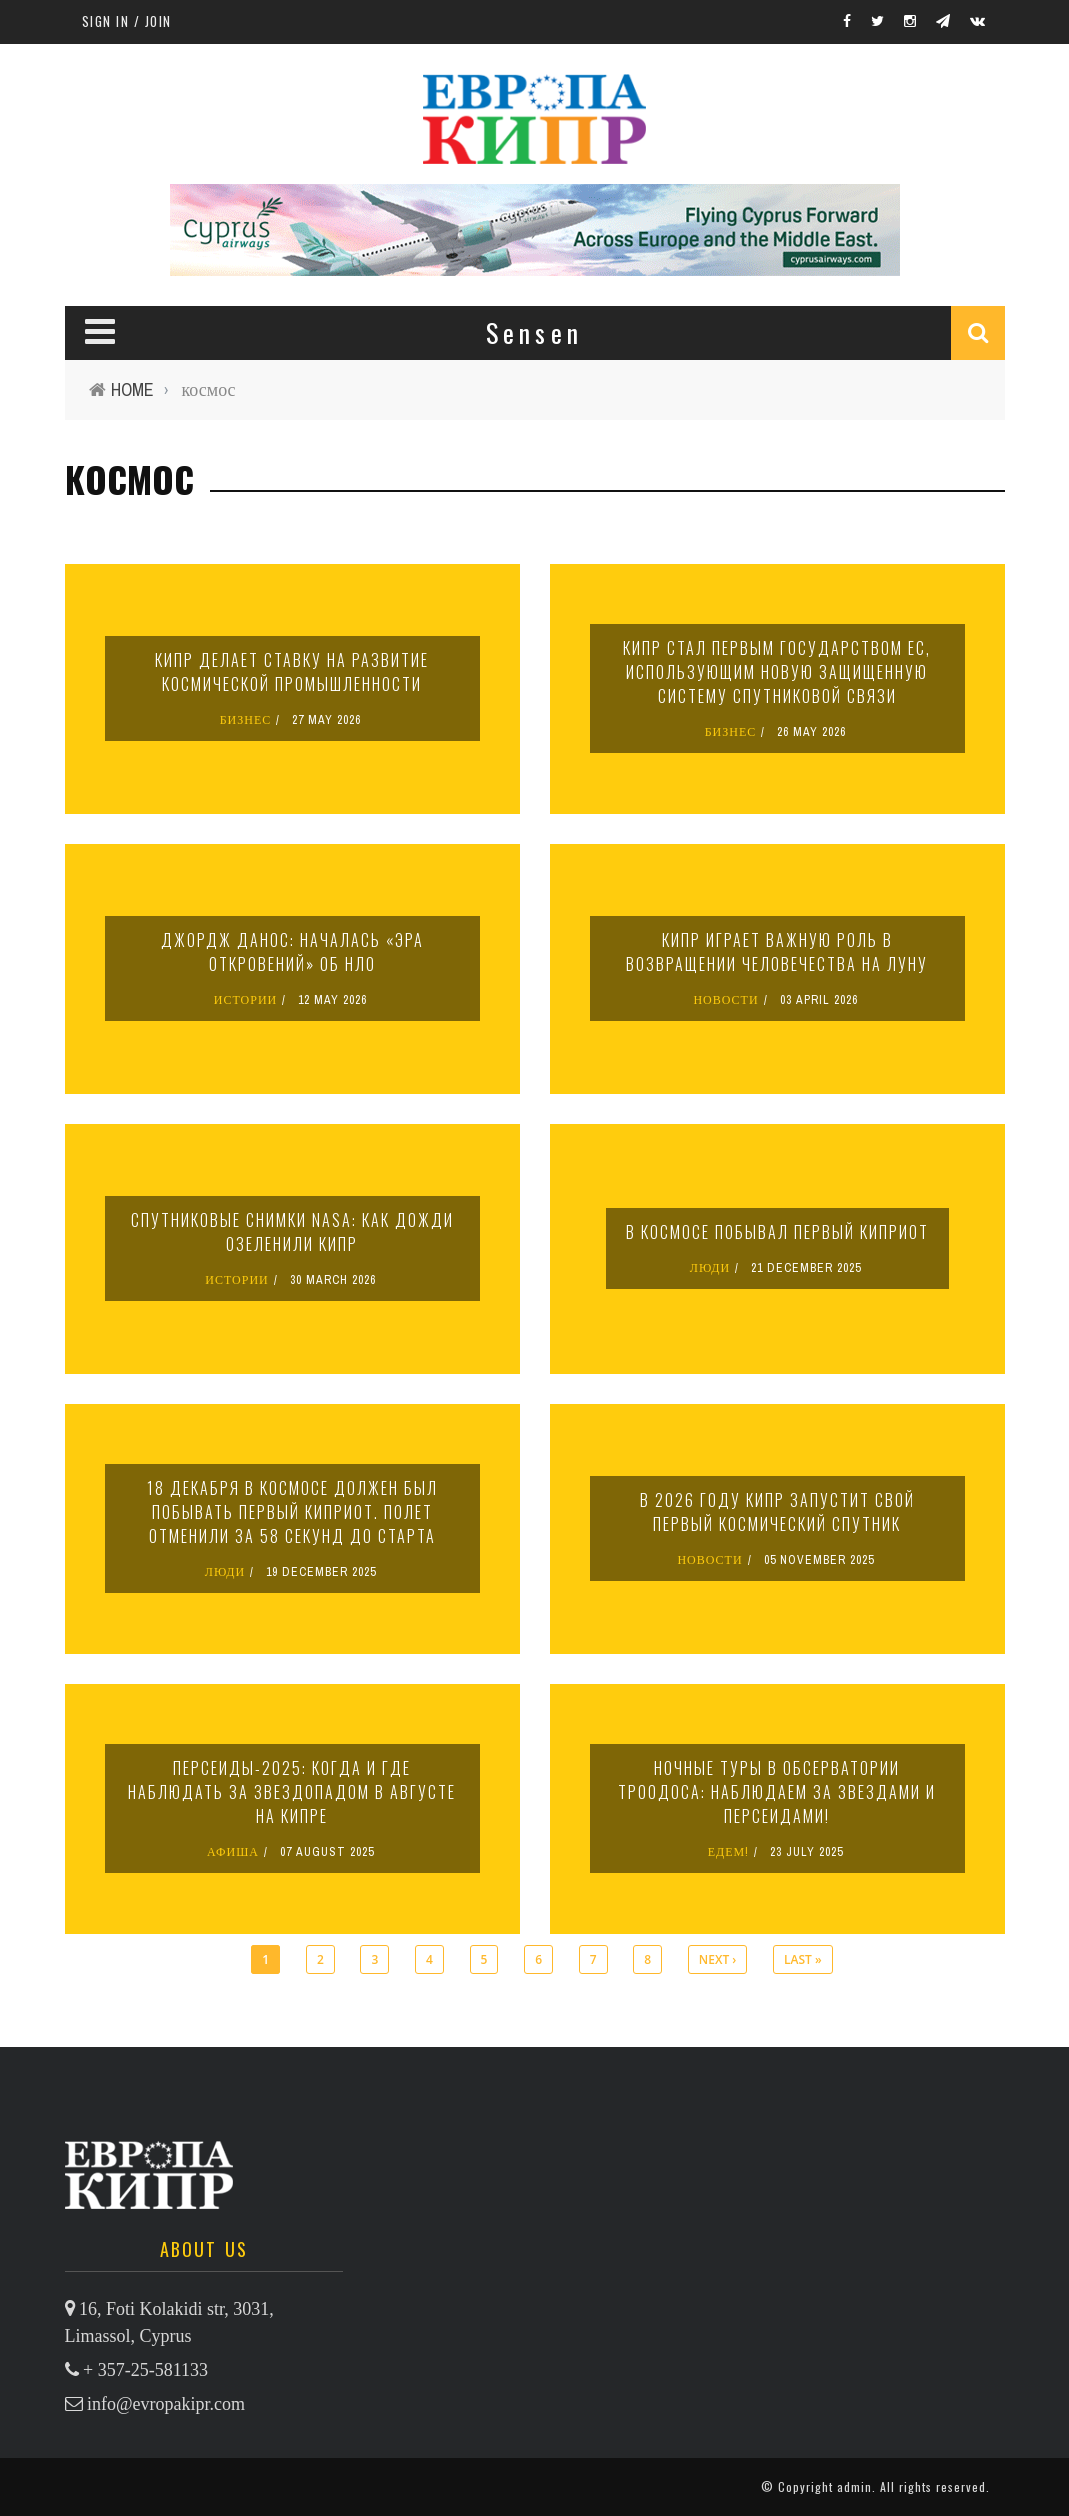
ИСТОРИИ (246, 1000)
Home (132, 389)
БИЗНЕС (246, 720)
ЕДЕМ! (729, 1852)
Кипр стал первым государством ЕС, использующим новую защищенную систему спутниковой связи (777, 672)
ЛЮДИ (710, 1268)
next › (717, 1959)
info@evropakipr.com (166, 2404)
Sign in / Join (127, 21)
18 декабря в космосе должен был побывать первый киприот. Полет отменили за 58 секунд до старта (292, 1512)
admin (854, 2486)
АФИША (233, 1852)
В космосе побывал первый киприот (777, 1232)
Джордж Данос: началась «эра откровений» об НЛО (292, 952)
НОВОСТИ (725, 1000)
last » (803, 1959)
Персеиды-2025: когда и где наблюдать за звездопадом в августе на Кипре (292, 1792)
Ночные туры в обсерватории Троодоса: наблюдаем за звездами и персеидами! (777, 1792)
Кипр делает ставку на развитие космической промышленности (292, 672)
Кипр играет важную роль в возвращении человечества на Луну (777, 952)
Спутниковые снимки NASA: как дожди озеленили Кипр (292, 1232)
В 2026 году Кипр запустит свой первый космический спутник (777, 1512)
